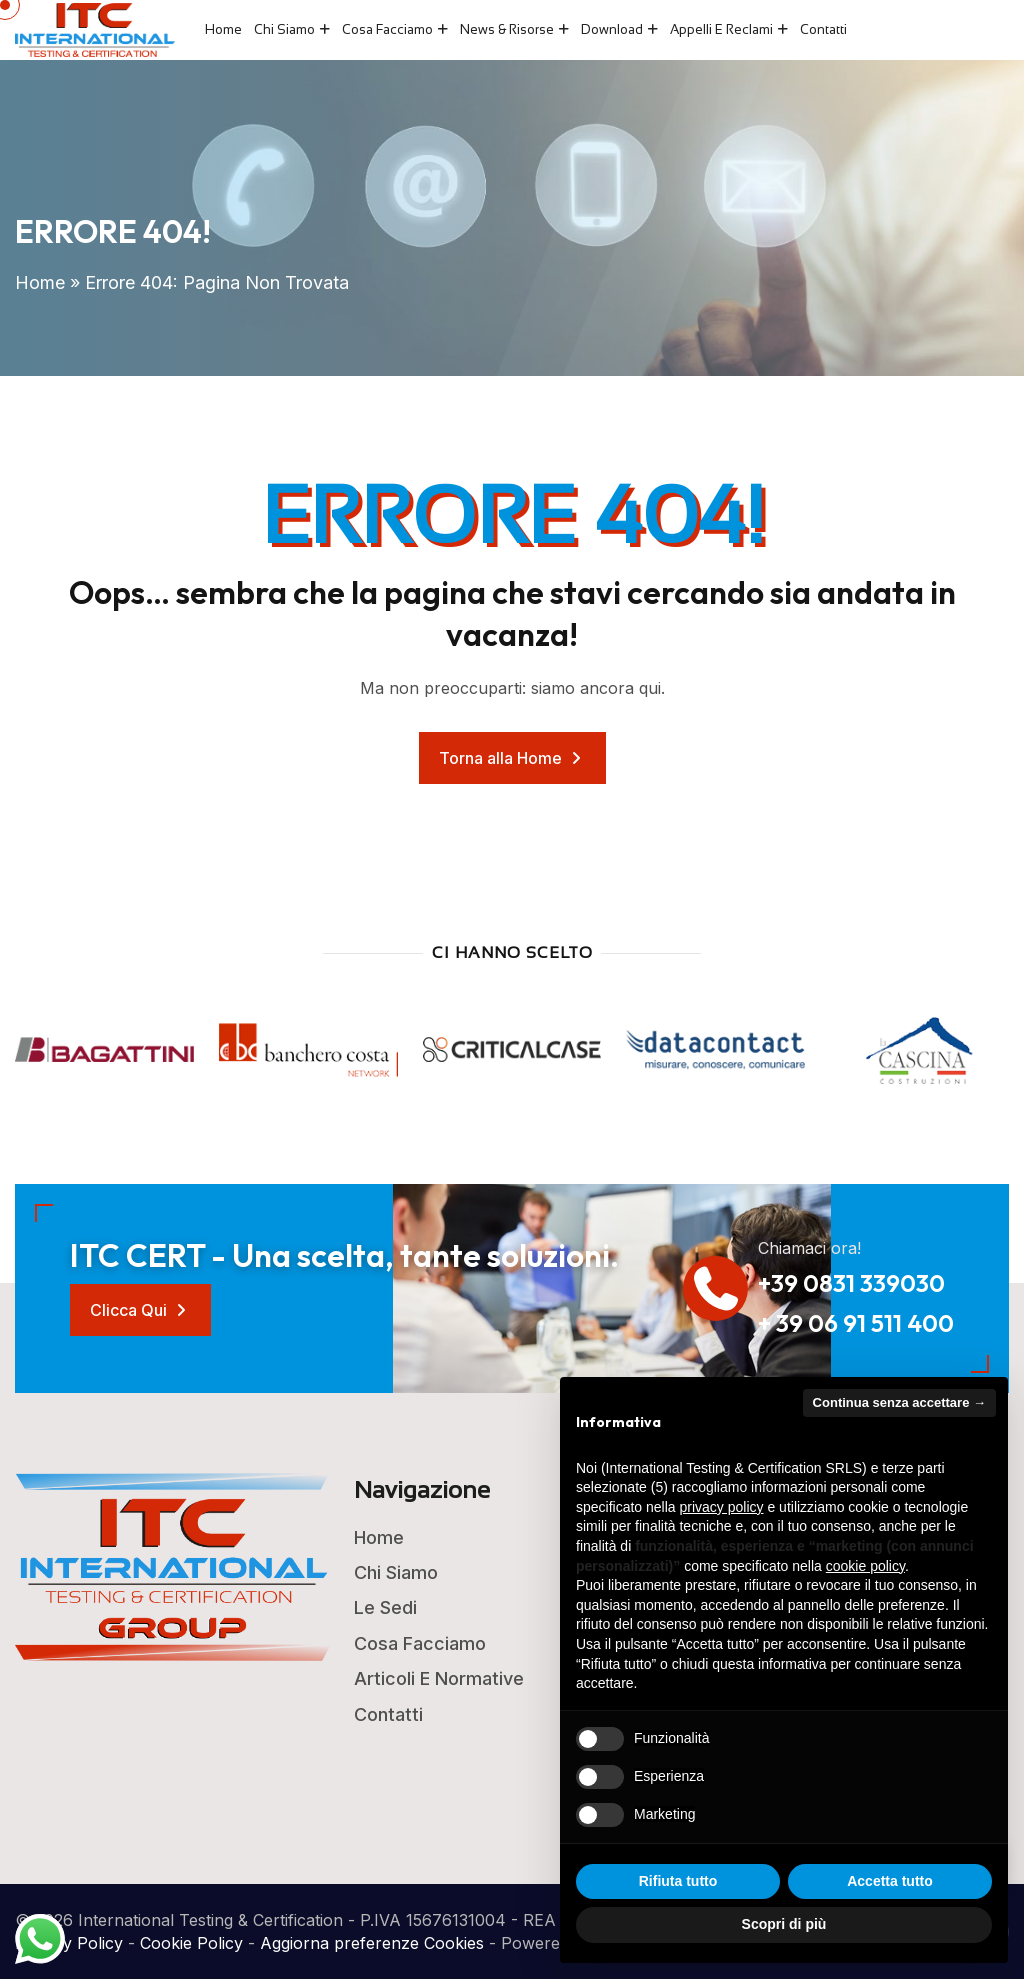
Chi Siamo (284, 29)
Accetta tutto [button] (890, 1881)
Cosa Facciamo (387, 29)
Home (223, 29)
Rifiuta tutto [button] (678, 1881)
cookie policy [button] (865, 1566)
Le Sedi (385, 1607)
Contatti (823, 29)
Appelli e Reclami (721, 29)
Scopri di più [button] (784, 1924)
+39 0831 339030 (851, 1283)
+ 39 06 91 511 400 (856, 1323)
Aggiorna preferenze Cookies (372, 1943)
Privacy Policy (69, 1943)
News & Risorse (507, 29)
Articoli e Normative (439, 1678)
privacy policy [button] (722, 1507)
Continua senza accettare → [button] (899, 1402)
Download (612, 29)
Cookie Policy (191, 1943)
